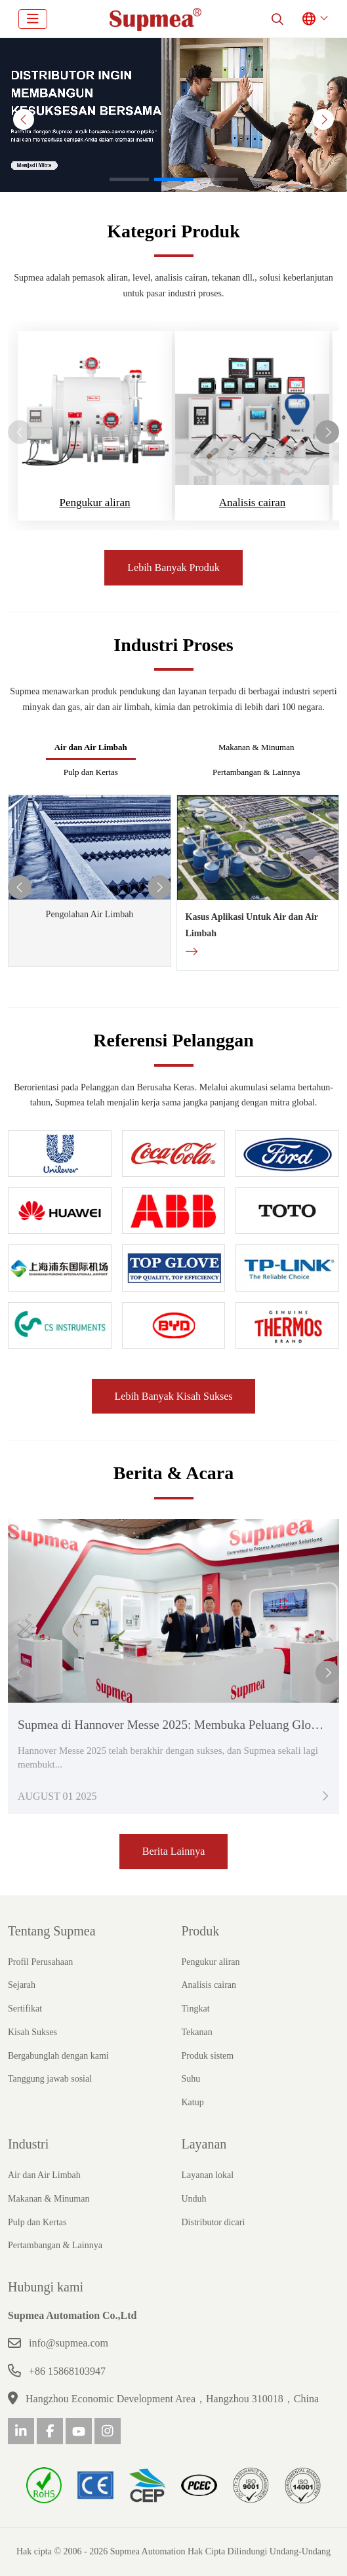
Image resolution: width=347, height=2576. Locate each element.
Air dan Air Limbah (90, 747)
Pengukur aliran (94, 502)
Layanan (204, 2144)
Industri (28, 2144)
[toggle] (32, 19)
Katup (193, 2102)
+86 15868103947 (67, 2371)
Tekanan (197, 2032)
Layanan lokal (208, 2175)
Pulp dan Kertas (91, 772)
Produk (201, 1931)
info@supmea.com (68, 2342)
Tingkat (196, 2008)
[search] (277, 19)
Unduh (194, 2199)
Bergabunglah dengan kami (58, 2056)
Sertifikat (25, 2008)
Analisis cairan (252, 502)
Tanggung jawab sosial (50, 2079)
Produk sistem (208, 2056)
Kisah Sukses (32, 2032)
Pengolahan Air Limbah (90, 914)
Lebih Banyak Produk (173, 567)
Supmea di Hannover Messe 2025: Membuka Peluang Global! (174, 1725)
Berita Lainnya (173, 1851)
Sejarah (21, 1985)
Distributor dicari (213, 2222)
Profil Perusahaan (40, 1962)
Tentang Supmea (52, 1931)
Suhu (191, 2079)
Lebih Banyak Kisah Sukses (174, 1396)
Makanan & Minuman (256, 747)
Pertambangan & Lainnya (256, 772)
